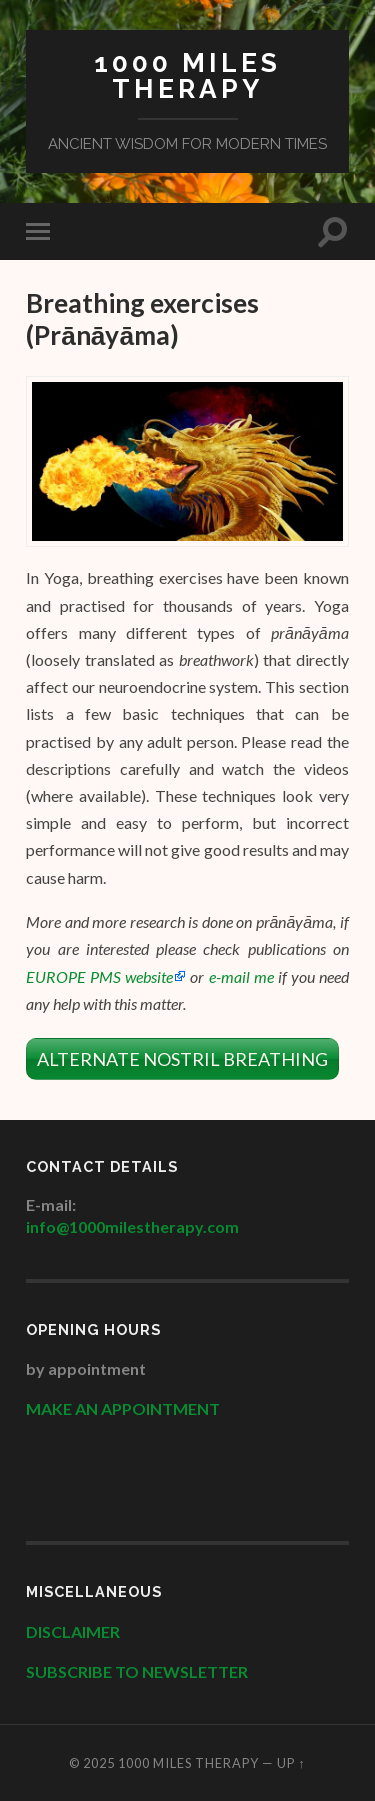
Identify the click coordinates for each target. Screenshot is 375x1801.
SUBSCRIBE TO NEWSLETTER (137, 1671)
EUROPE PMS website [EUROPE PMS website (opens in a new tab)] (99, 976)
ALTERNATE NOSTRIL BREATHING (182, 1059)
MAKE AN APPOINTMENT (123, 1408)
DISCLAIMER (74, 1631)
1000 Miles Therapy (187, 75)
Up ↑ (291, 1763)
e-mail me (241, 976)
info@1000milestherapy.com (132, 1226)
